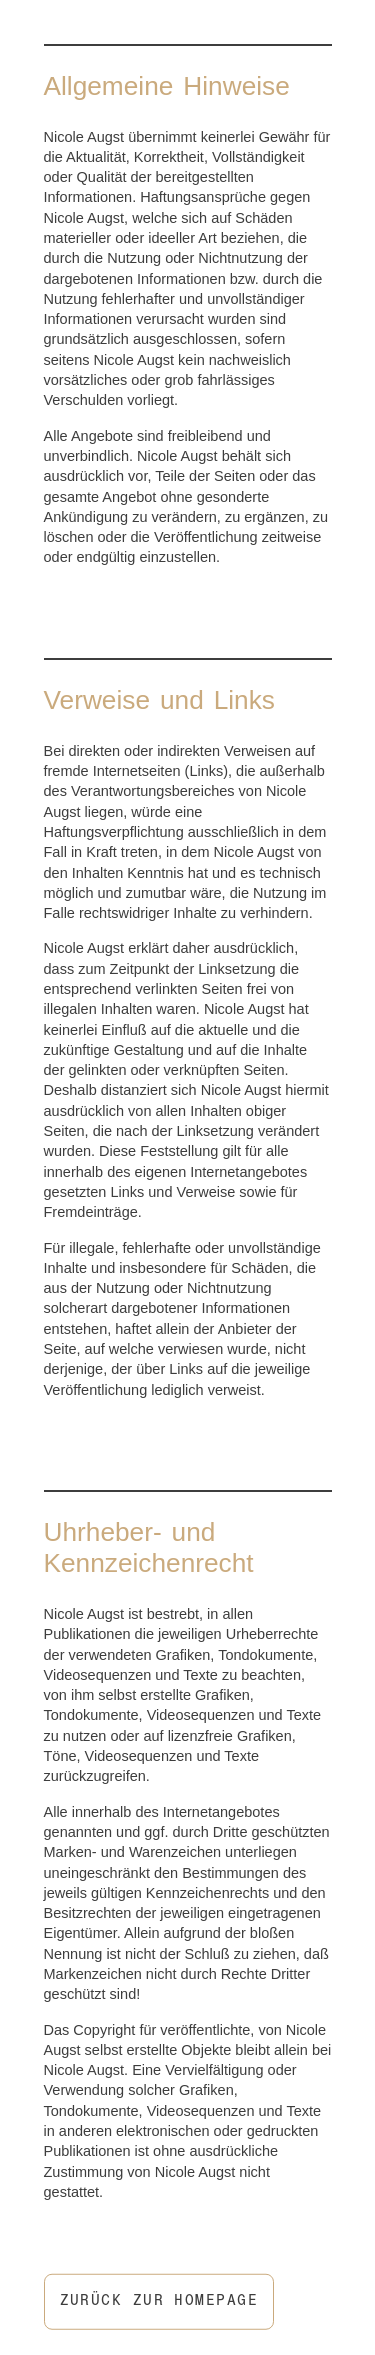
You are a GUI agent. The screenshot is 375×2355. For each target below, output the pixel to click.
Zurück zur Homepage (159, 2302)
